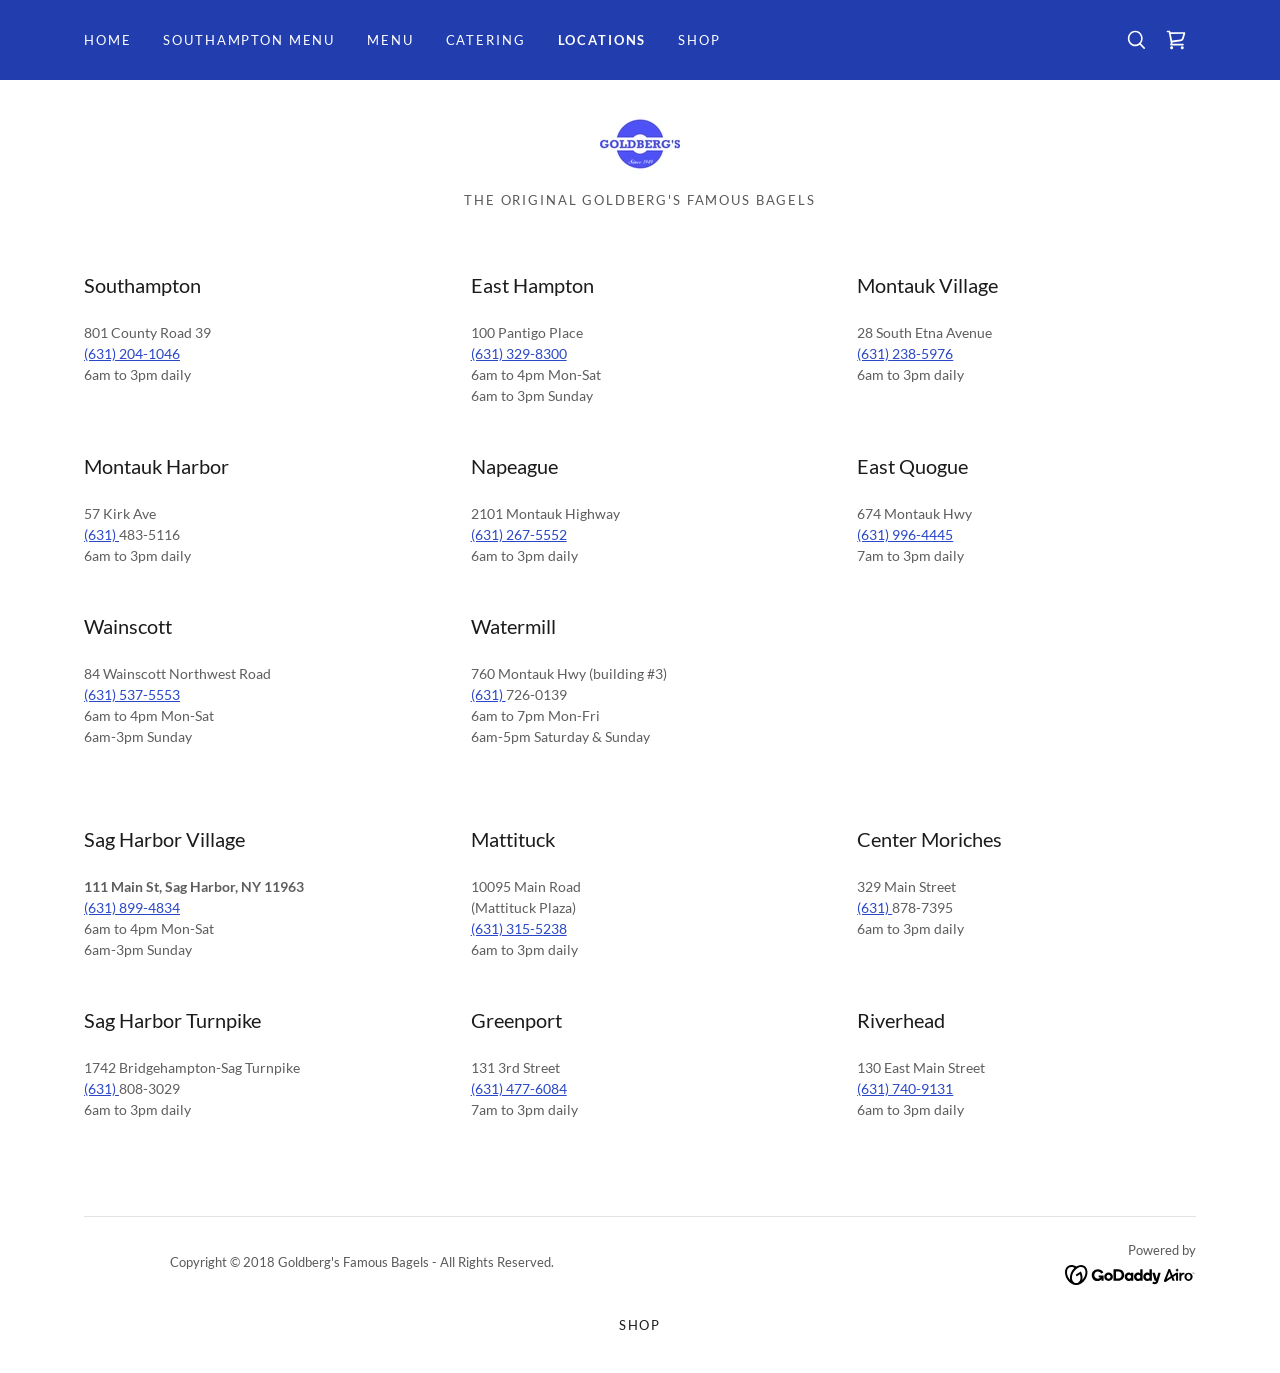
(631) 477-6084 (519, 1088)
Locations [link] (602, 40)
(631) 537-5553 (132, 694)
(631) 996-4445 (905, 534)
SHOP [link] (699, 40)
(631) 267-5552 (519, 534)
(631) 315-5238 (519, 928)
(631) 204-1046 (132, 353)
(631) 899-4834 (132, 907)
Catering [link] (486, 40)
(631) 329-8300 (519, 353)
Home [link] (107, 40)
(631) (101, 534)
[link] (1176, 40)
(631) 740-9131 (905, 1088)
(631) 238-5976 (905, 353)
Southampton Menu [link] (249, 40)
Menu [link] (390, 40)
